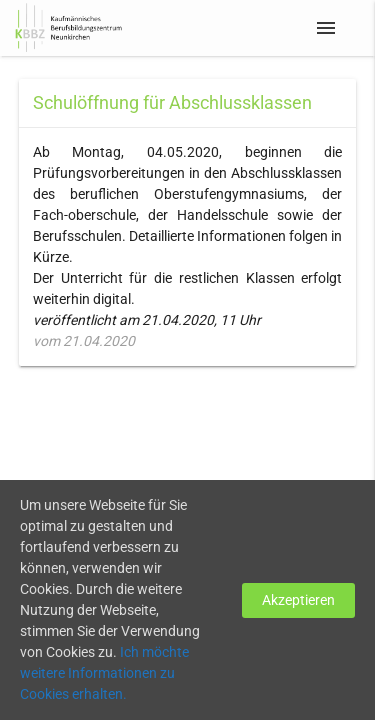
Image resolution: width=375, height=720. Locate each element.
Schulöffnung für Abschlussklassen (172, 102)
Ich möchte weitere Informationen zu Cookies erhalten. (104, 673)
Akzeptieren (298, 600)
